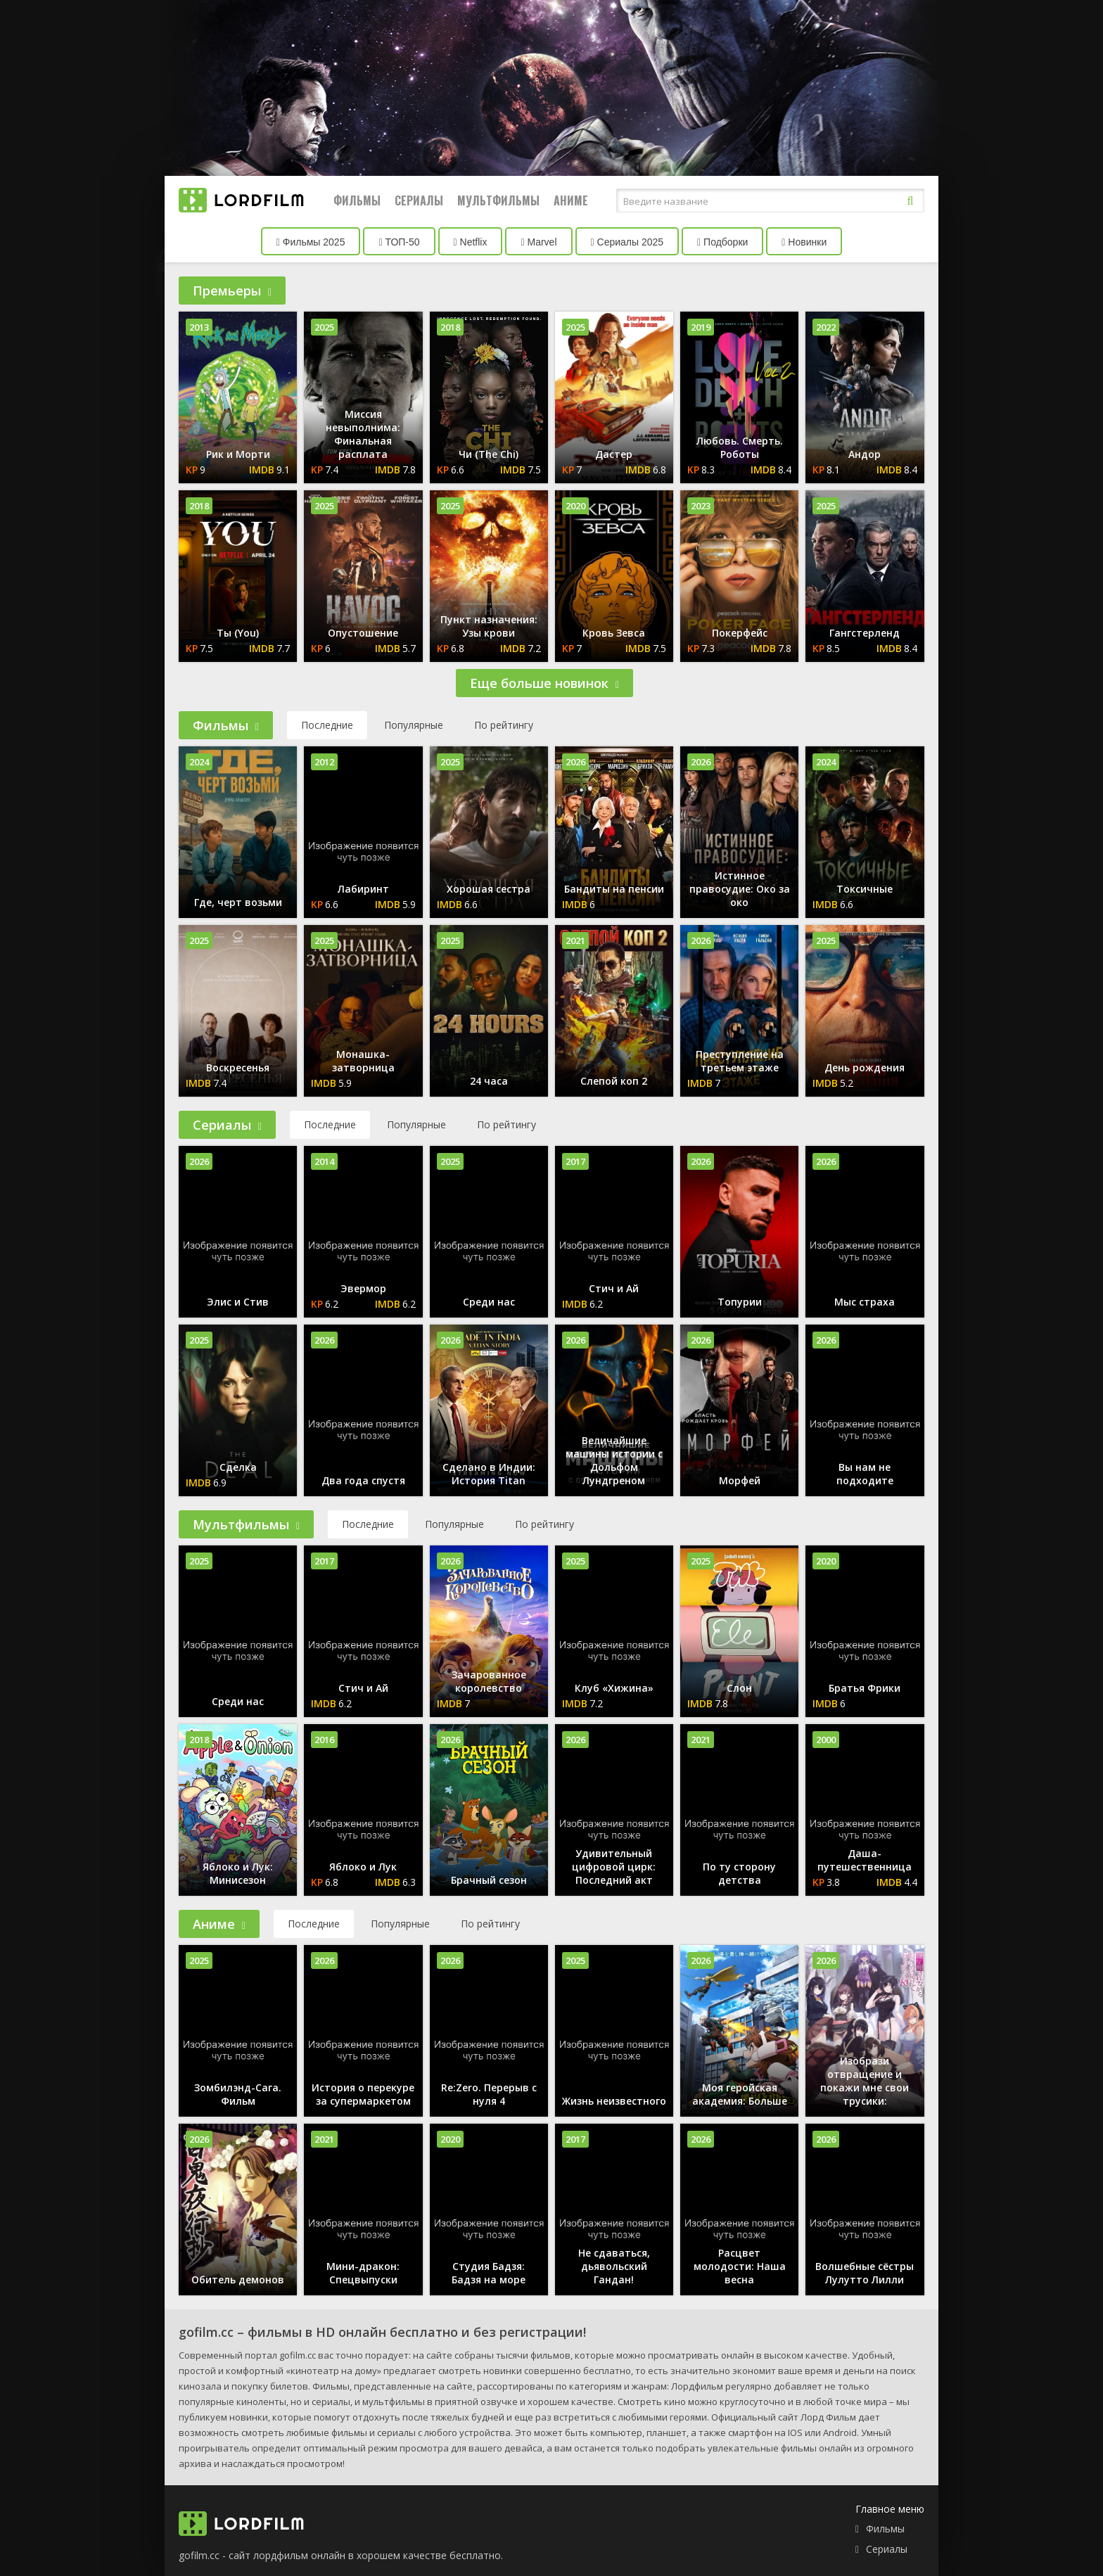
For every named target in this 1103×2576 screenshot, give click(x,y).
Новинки (804, 242)
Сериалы (419, 200)
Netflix (470, 242)
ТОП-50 (398, 242)
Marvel (538, 242)
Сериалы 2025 (627, 242)
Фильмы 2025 (310, 242)
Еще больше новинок (544, 683)
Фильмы (357, 200)
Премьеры (232, 290)
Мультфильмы (498, 200)
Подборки (722, 242)
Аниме (571, 200)
